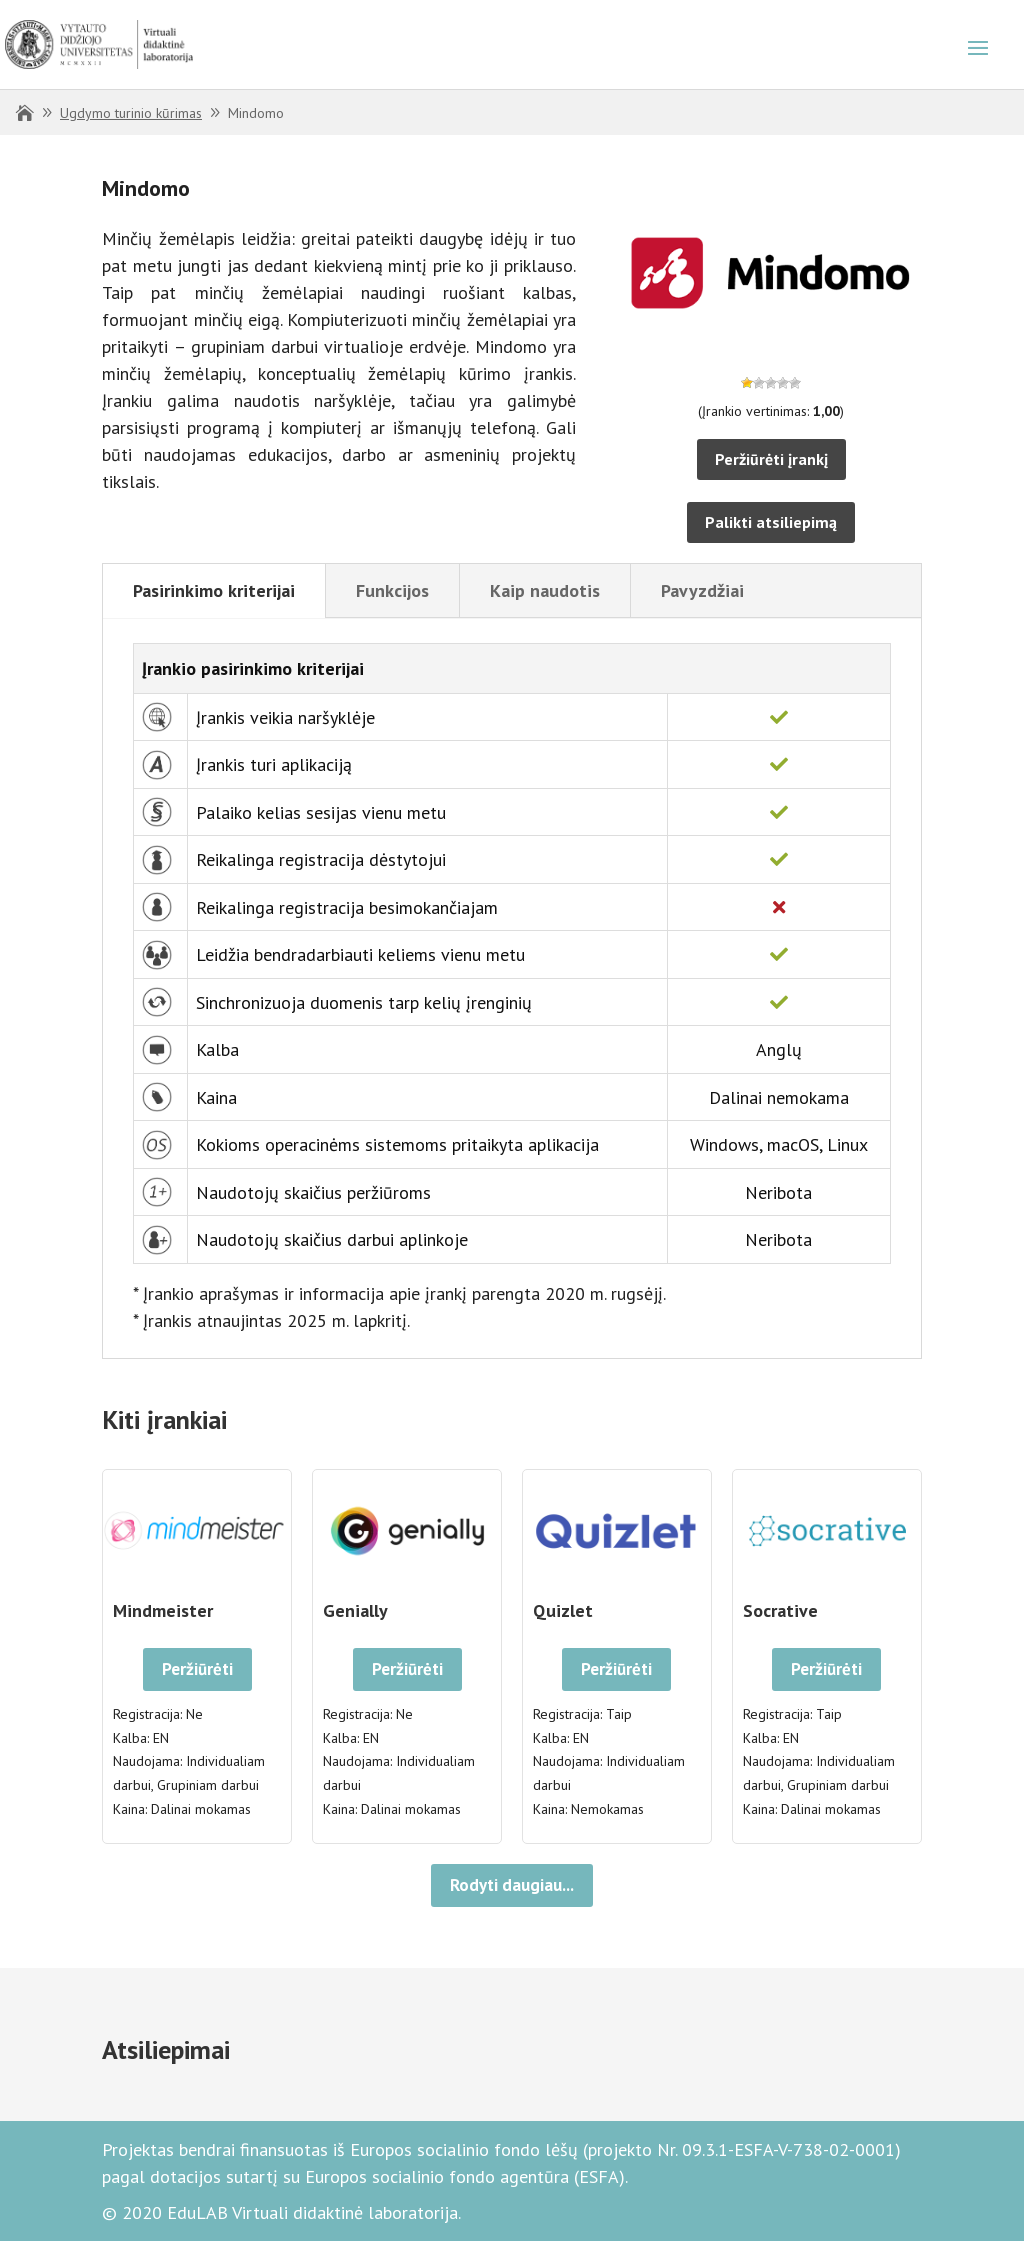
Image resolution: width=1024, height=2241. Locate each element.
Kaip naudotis (545, 590)
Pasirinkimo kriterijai (214, 590)
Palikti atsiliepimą (771, 522)
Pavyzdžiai (702, 590)
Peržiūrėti (197, 1669)
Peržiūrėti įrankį (771, 459)
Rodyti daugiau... (512, 1885)
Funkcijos (392, 590)
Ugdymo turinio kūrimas (131, 113)
